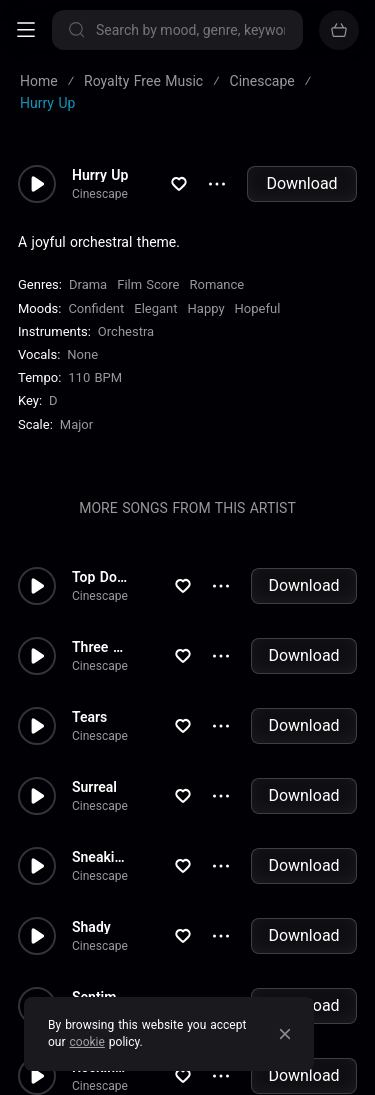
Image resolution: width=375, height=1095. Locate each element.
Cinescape (100, 194)
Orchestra (126, 331)
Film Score (148, 284)
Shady (91, 927)
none (82, 354)
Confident (96, 308)
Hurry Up (100, 175)
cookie (87, 1042)
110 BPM (95, 377)
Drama (88, 284)
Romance (216, 284)
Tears (89, 717)
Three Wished (115, 647)
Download (301, 183)
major (76, 424)
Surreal (94, 787)
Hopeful (258, 308)
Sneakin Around (119, 857)
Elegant (155, 308)
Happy (206, 308)
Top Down (103, 577)
